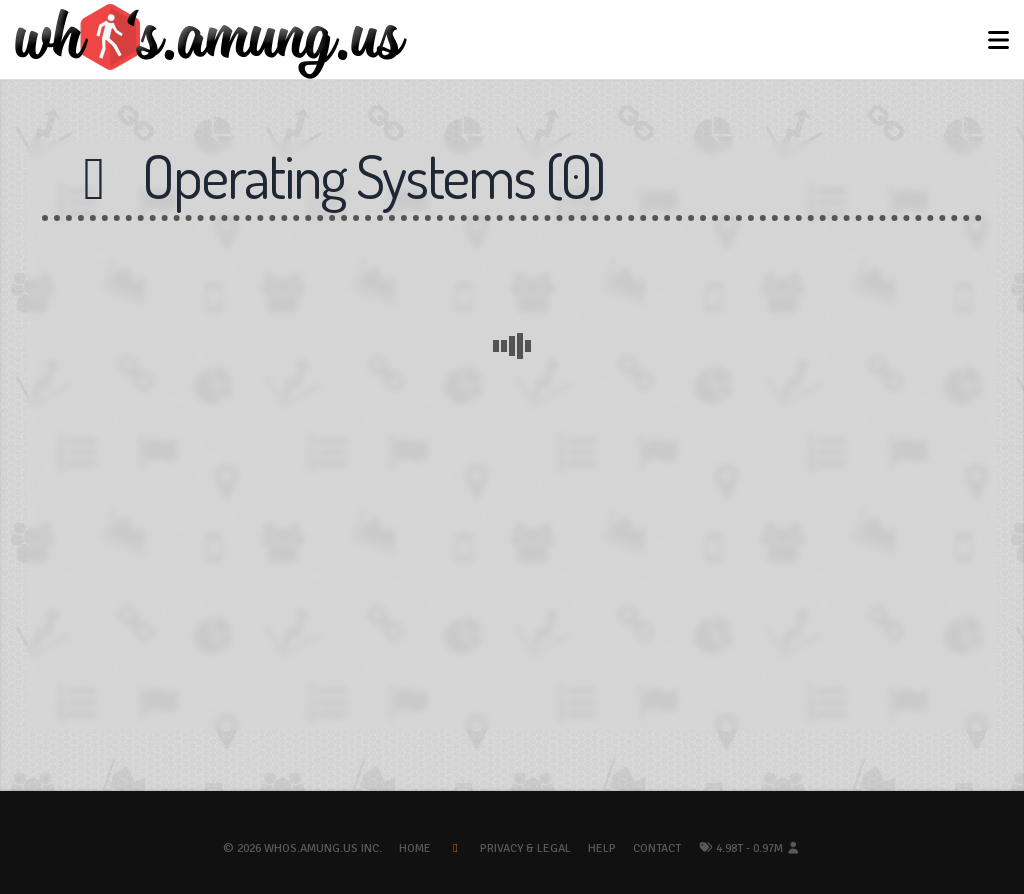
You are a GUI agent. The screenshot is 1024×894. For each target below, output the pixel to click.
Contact (657, 848)
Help (602, 848)
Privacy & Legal (525, 848)
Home (415, 848)
